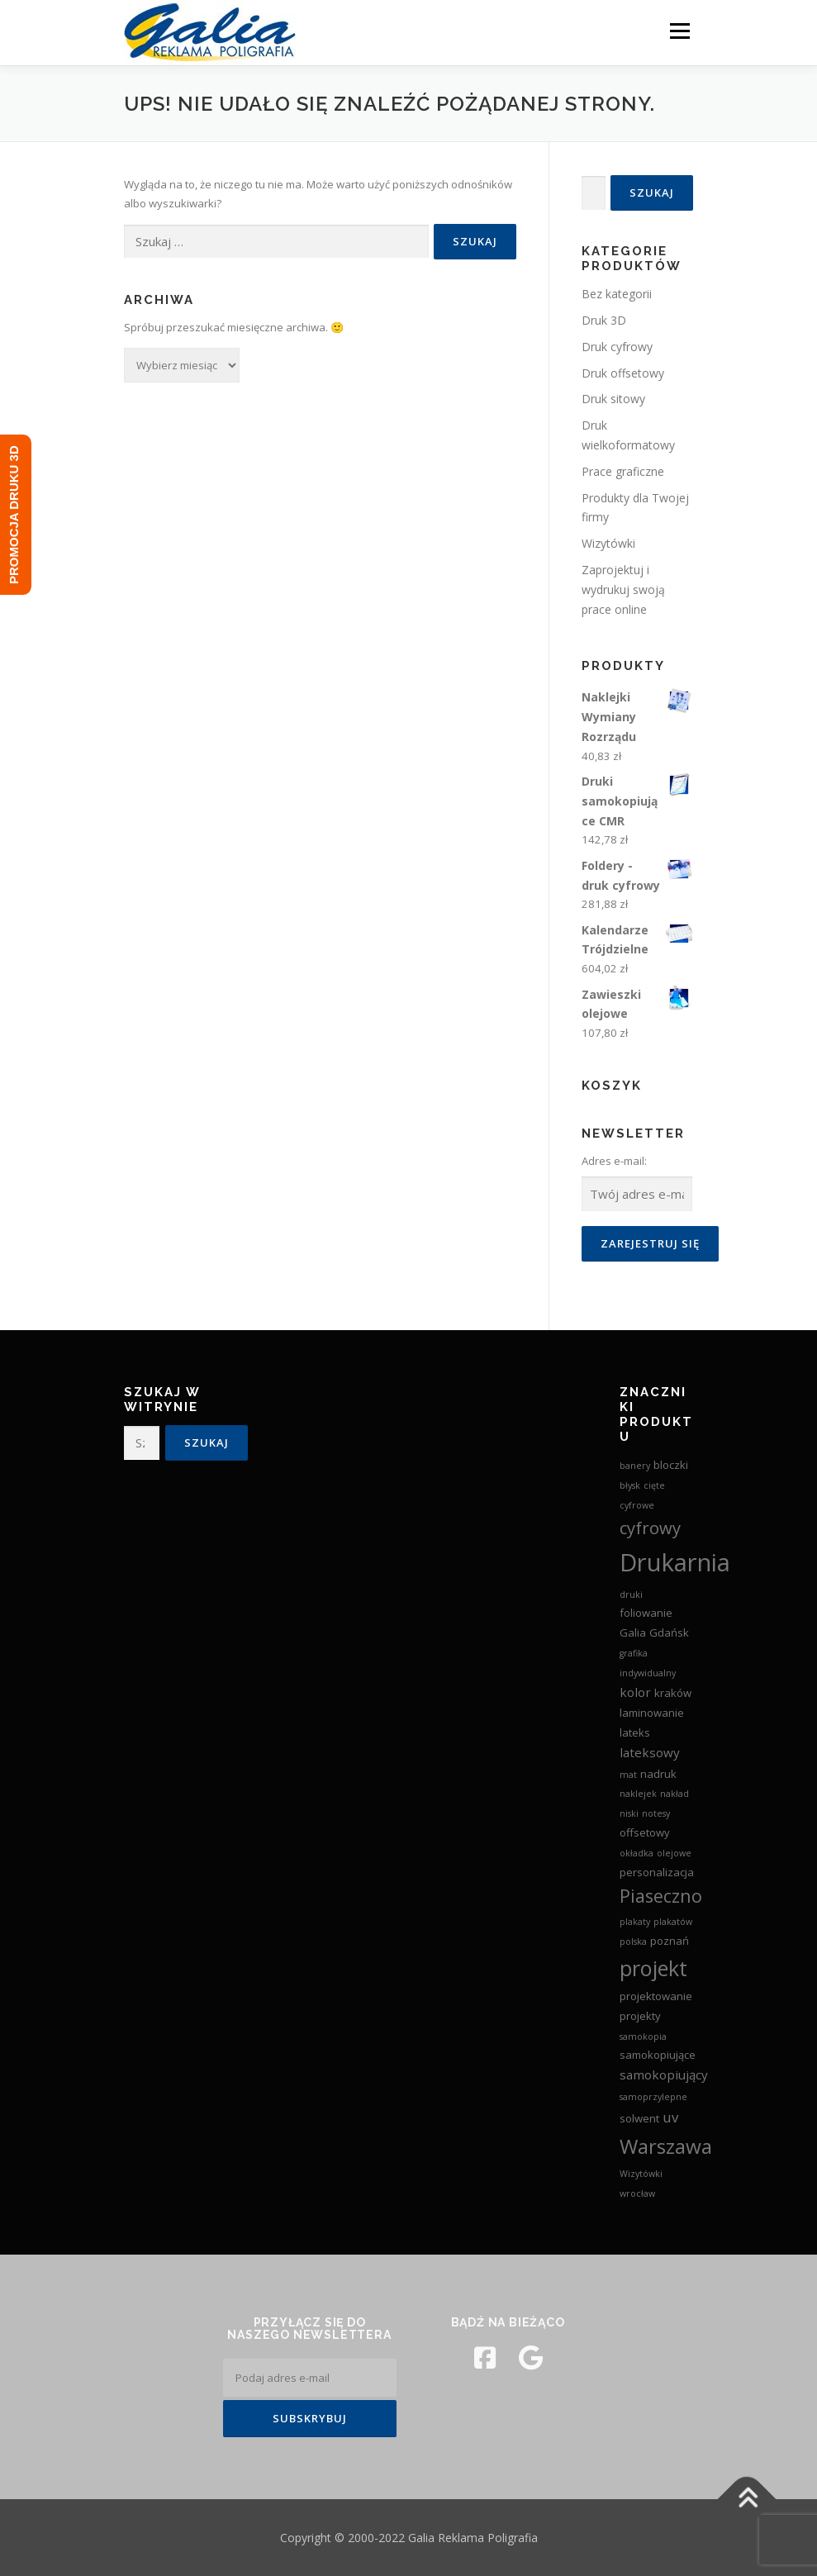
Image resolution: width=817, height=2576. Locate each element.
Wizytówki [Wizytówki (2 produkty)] (641, 2173)
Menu (679, 30)
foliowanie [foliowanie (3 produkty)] (646, 1612)
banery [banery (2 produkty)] (635, 1465)
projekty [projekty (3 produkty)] (640, 2015)
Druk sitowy (613, 398)
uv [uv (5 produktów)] (670, 2117)
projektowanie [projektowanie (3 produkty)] (656, 1996)
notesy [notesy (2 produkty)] (656, 1813)
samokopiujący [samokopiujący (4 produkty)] (664, 2074)
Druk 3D (604, 320)
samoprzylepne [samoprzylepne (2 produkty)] (653, 2097)
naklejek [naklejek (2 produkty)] (638, 1793)
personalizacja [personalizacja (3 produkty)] (657, 1872)
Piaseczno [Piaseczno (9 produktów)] (661, 1896)
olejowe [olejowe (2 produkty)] (674, 1853)
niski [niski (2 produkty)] (629, 1813)
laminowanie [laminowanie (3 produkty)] (652, 1712)
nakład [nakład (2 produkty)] (674, 1793)
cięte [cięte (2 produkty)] (654, 1485)
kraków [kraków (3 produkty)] (672, 1692)
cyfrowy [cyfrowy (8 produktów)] (650, 1527)
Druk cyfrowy (617, 346)
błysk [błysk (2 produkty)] (630, 1485)
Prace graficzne (623, 471)
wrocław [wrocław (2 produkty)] (637, 2193)
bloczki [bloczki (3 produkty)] (670, 1464)
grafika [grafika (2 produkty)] (634, 1653)
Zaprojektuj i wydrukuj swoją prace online (623, 589)
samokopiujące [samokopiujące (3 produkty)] (658, 2054)
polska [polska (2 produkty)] (633, 1941)
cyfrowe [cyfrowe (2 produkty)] (637, 1505)
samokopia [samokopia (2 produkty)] (643, 2036)
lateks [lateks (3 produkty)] (635, 1732)
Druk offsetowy (623, 373)
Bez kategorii (617, 294)
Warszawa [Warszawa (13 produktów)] (666, 2146)
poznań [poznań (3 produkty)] (669, 1940)
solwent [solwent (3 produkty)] (639, 2118)
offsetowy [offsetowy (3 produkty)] (645, 1832)
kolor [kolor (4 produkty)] (635, 1692)
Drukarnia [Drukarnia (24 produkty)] (675, 1562)
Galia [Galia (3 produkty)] (633, 1632)
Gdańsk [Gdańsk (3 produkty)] (669, 1632)
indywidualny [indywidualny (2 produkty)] (648, 1673)
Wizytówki (608, 543)
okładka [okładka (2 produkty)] (636, 1853)
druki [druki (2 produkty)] (631, 1594)
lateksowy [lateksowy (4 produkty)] (650, 1752)
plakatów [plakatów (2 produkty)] (672, 1921)
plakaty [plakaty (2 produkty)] (635, 1921)
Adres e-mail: (614, 1160)
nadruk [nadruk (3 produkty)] (658, 1773)
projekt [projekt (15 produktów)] (653, 1968)
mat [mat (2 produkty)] (628, 1774)
